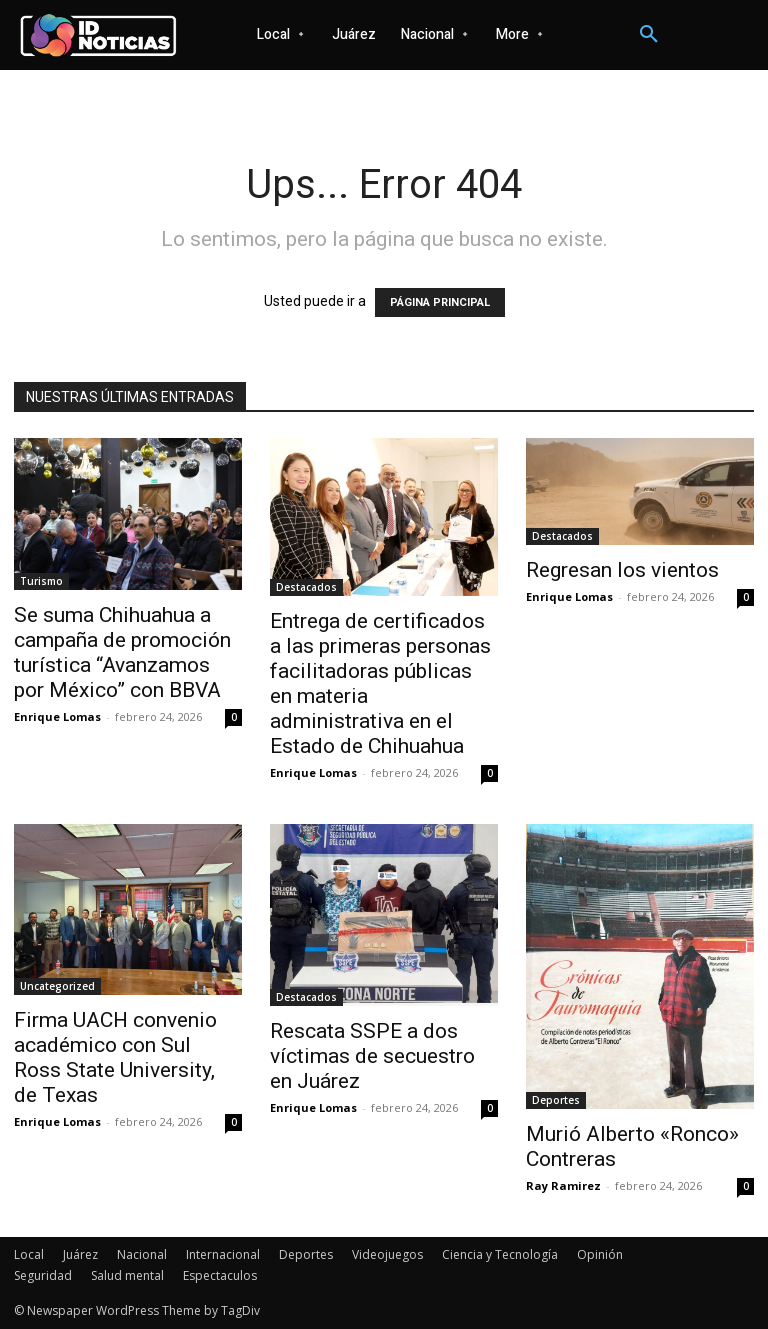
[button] (649, 35)
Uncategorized (57, 986)
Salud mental (127, 1275)
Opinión (600, 1254)
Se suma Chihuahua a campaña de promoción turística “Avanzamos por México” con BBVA (122, 652)
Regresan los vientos (622, 570)
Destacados (306, 587)
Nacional (142, 1254)
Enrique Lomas (57, 716)
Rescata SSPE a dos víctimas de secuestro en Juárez (372, 1056)
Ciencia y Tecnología (500, 1254)
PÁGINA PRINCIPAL (440, 302)
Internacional (223, 1254)
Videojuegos (387, 1254)
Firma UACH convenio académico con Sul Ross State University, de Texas (115, 1057)
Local (29, 1254)
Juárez (80, 1254)
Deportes (556, 1100)
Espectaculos (220, 1275)
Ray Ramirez (563, 1185)
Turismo (41, 581)
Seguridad (43, 1275)
